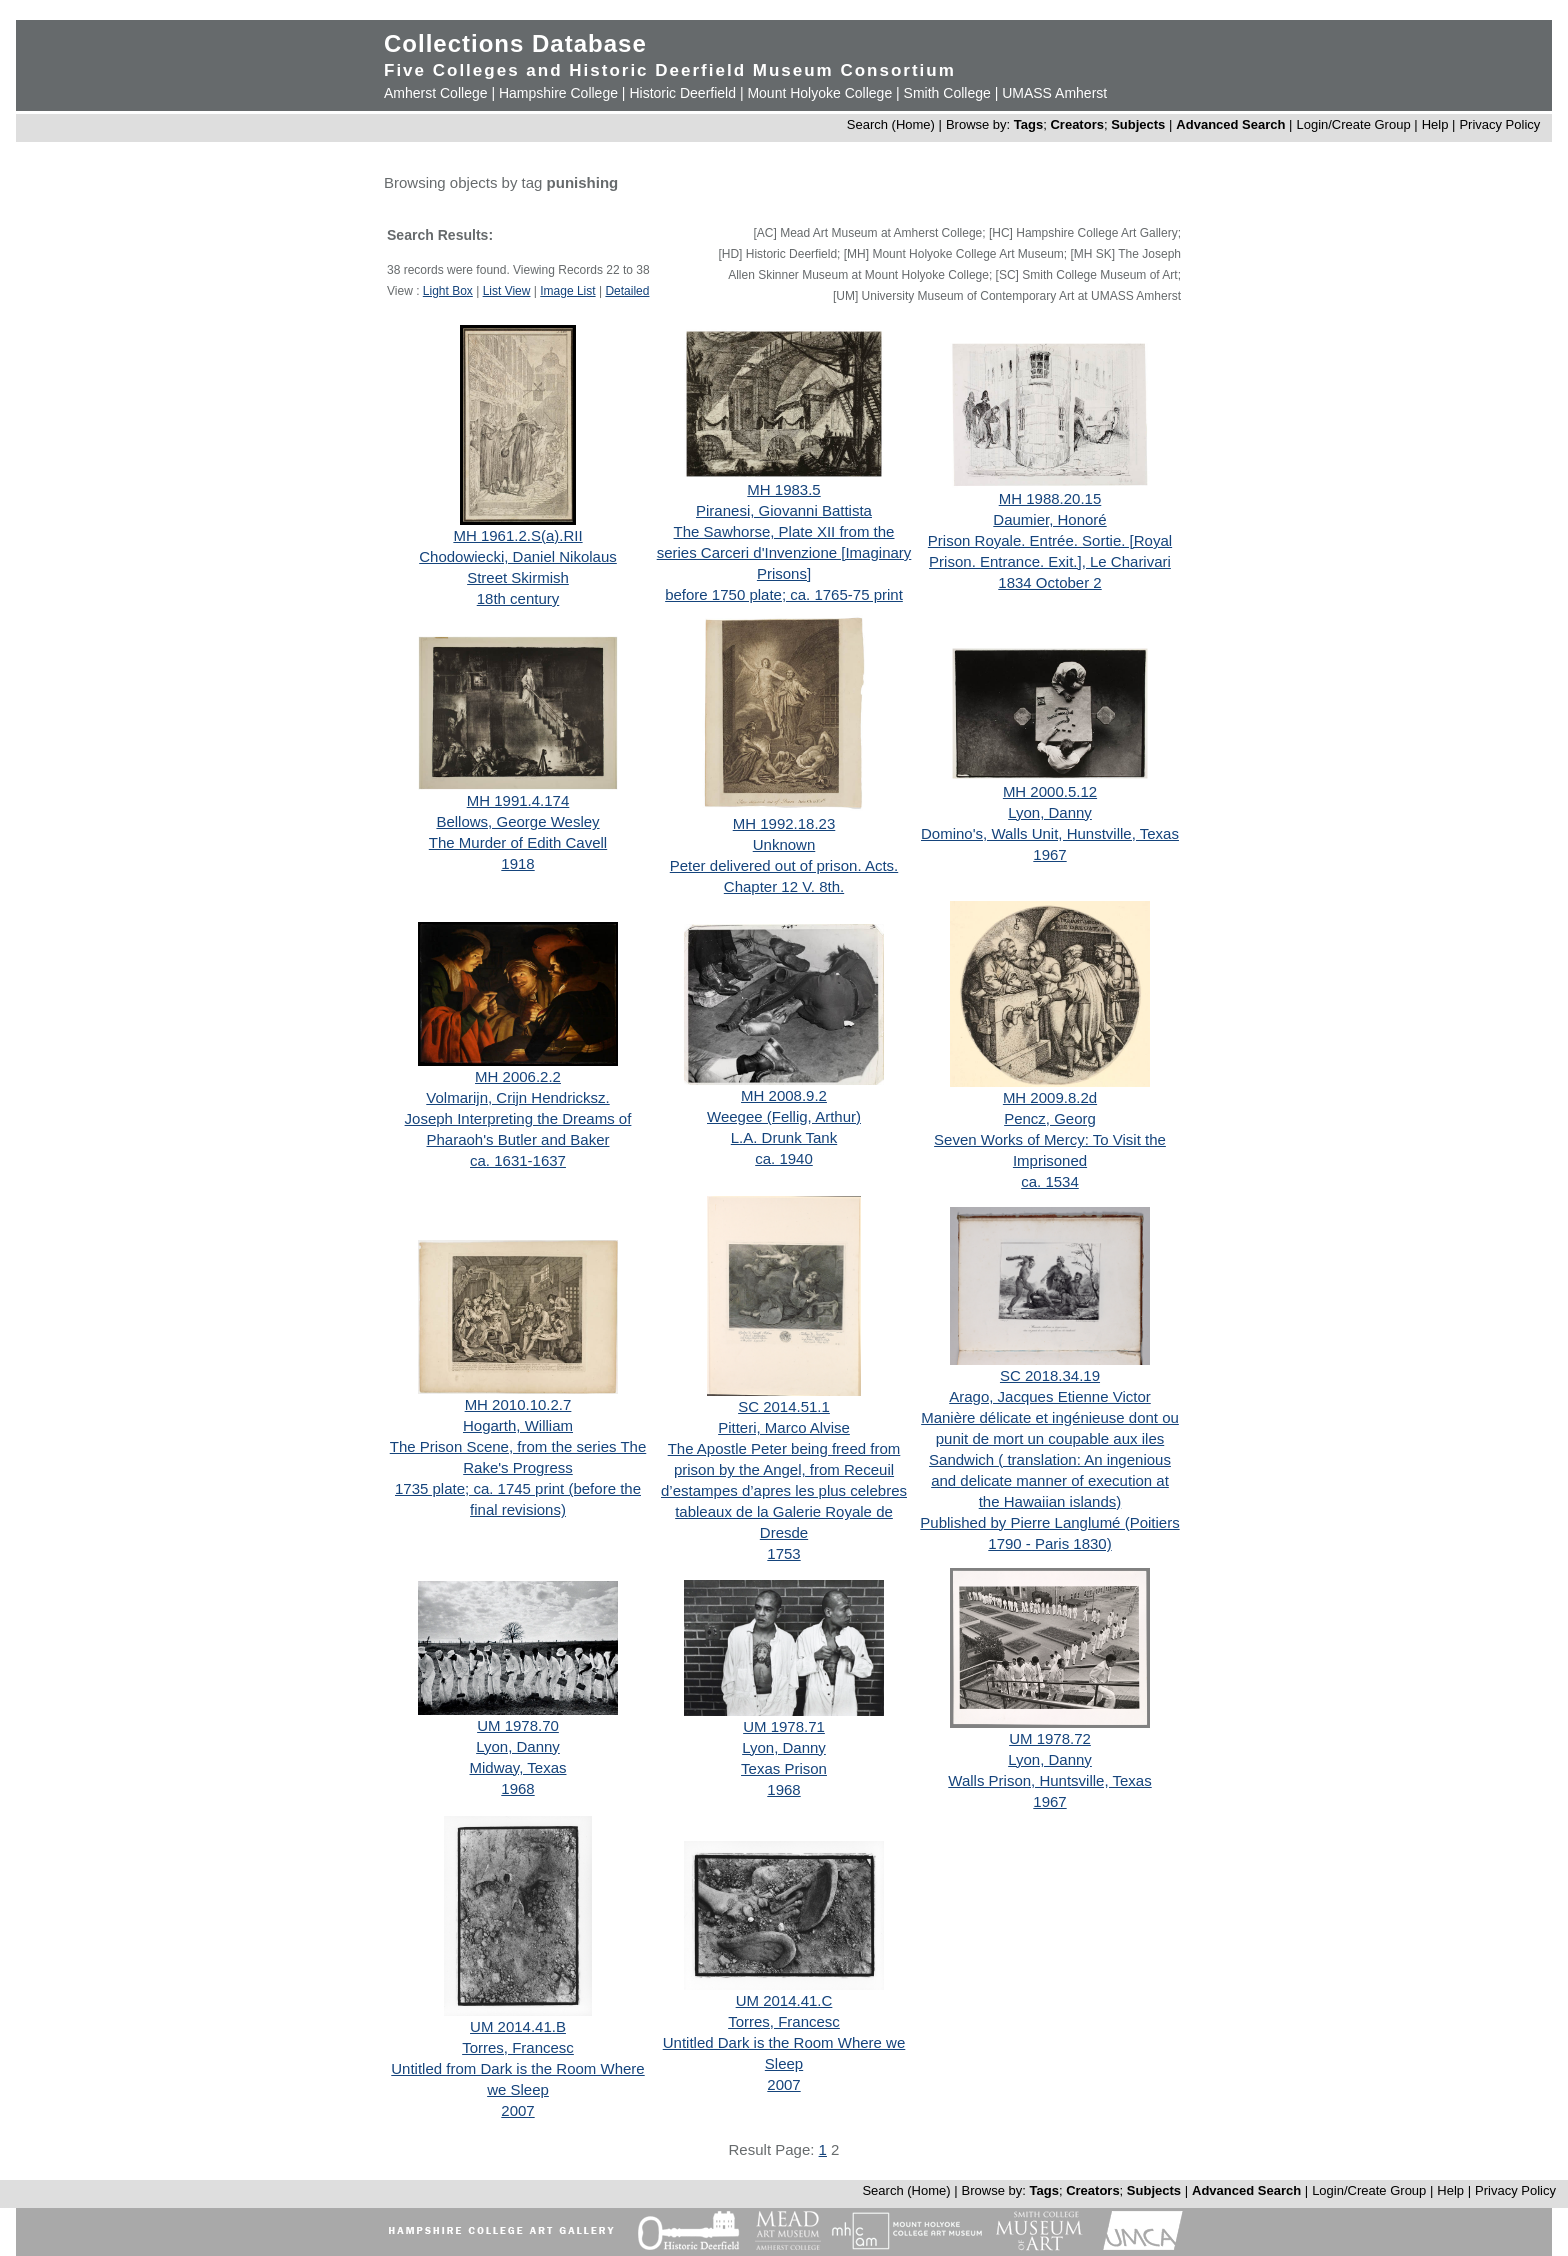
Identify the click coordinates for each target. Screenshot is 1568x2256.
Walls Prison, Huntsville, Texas (1049, 1780)
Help (1435, 124)
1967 (1049, 854)
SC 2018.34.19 (1050, 1375)
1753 (783, 1553)
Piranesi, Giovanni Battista (784, 510)
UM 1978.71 (784, 1726)
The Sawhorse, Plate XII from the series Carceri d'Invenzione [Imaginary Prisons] (784, 552)
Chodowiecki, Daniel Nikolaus (518, 556)
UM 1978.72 (1050, 1738)
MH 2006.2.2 (518, 1076)
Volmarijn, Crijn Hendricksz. (517, 1097)
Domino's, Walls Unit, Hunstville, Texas (1050, 833)
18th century (518, 598)
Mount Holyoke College (819, 93)
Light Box (448, 291)
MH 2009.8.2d (1050, 1097)
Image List (567, 291)
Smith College (947, 93)
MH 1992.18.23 (784, 823)
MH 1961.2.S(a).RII (517, 535)
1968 (517, 1788)
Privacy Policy (1499, 124)
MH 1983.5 (783, 489)
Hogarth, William (518, 1425)
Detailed (627, 291)
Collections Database (515, 43)
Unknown (784, 844)
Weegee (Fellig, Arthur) (784, 1116)
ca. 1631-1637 (518, 1160)
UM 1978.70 (518, 1725)
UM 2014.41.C (784, 2000)
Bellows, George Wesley (517, 821)
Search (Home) (891, 124)
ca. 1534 (1050, 1181)
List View (507, 291)
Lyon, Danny (1050, 812)
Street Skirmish (518, 577)
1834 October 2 (1049, 582)
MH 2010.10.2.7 (518, 1404)
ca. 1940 (784, 1158)
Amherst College (436, 93)
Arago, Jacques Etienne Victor (1050, 1396)
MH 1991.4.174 (518, 800)
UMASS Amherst (1054, 93)
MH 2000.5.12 (1050, 791)
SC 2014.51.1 (784, 1406)
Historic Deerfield (682, 93)
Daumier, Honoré (1049, 519)
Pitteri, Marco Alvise (784, 1427)
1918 (517, 863)
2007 (517, 2110)
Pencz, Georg (1050, 1118)
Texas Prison (784, 1768)
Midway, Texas (518, 1767)
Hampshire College (558, 93)
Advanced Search (1230, 124)
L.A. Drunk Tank (784, 1137)
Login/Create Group (1355, 124)
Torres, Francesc (518, 2047)
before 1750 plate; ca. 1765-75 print (784, 594)
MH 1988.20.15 (1050, 498)
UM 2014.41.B (518, 2026)
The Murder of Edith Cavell (518, 842)
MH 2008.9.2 (784, 1095)
